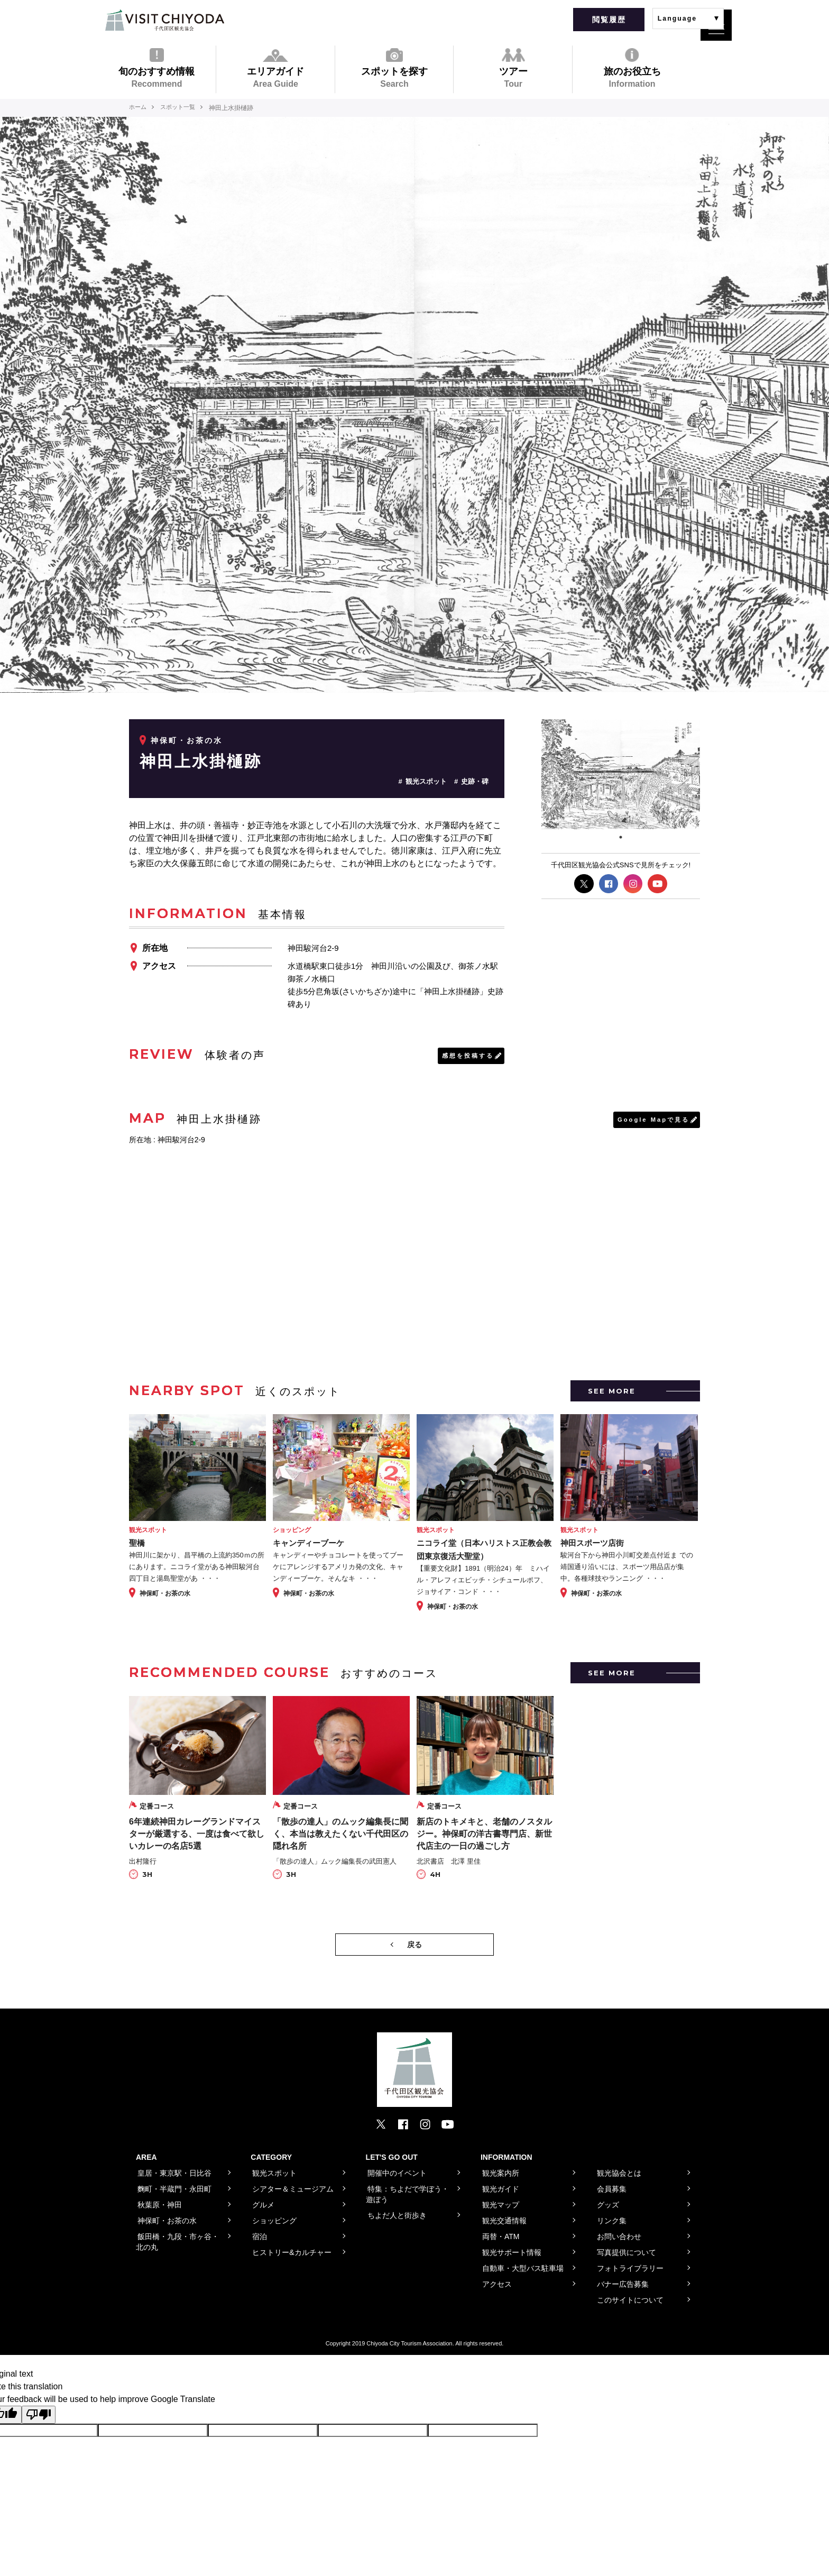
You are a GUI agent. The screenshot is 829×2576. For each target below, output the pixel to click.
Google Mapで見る (651, 1121)
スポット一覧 (182, 108)
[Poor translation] (39, 2416)
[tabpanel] (620, 774)
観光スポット (426, 781)
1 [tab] (620, 837)
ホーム (138, 108)
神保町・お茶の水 (187, 740)
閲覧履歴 (609, 19)
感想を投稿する (466, 1056)
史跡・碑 (475, 781)
